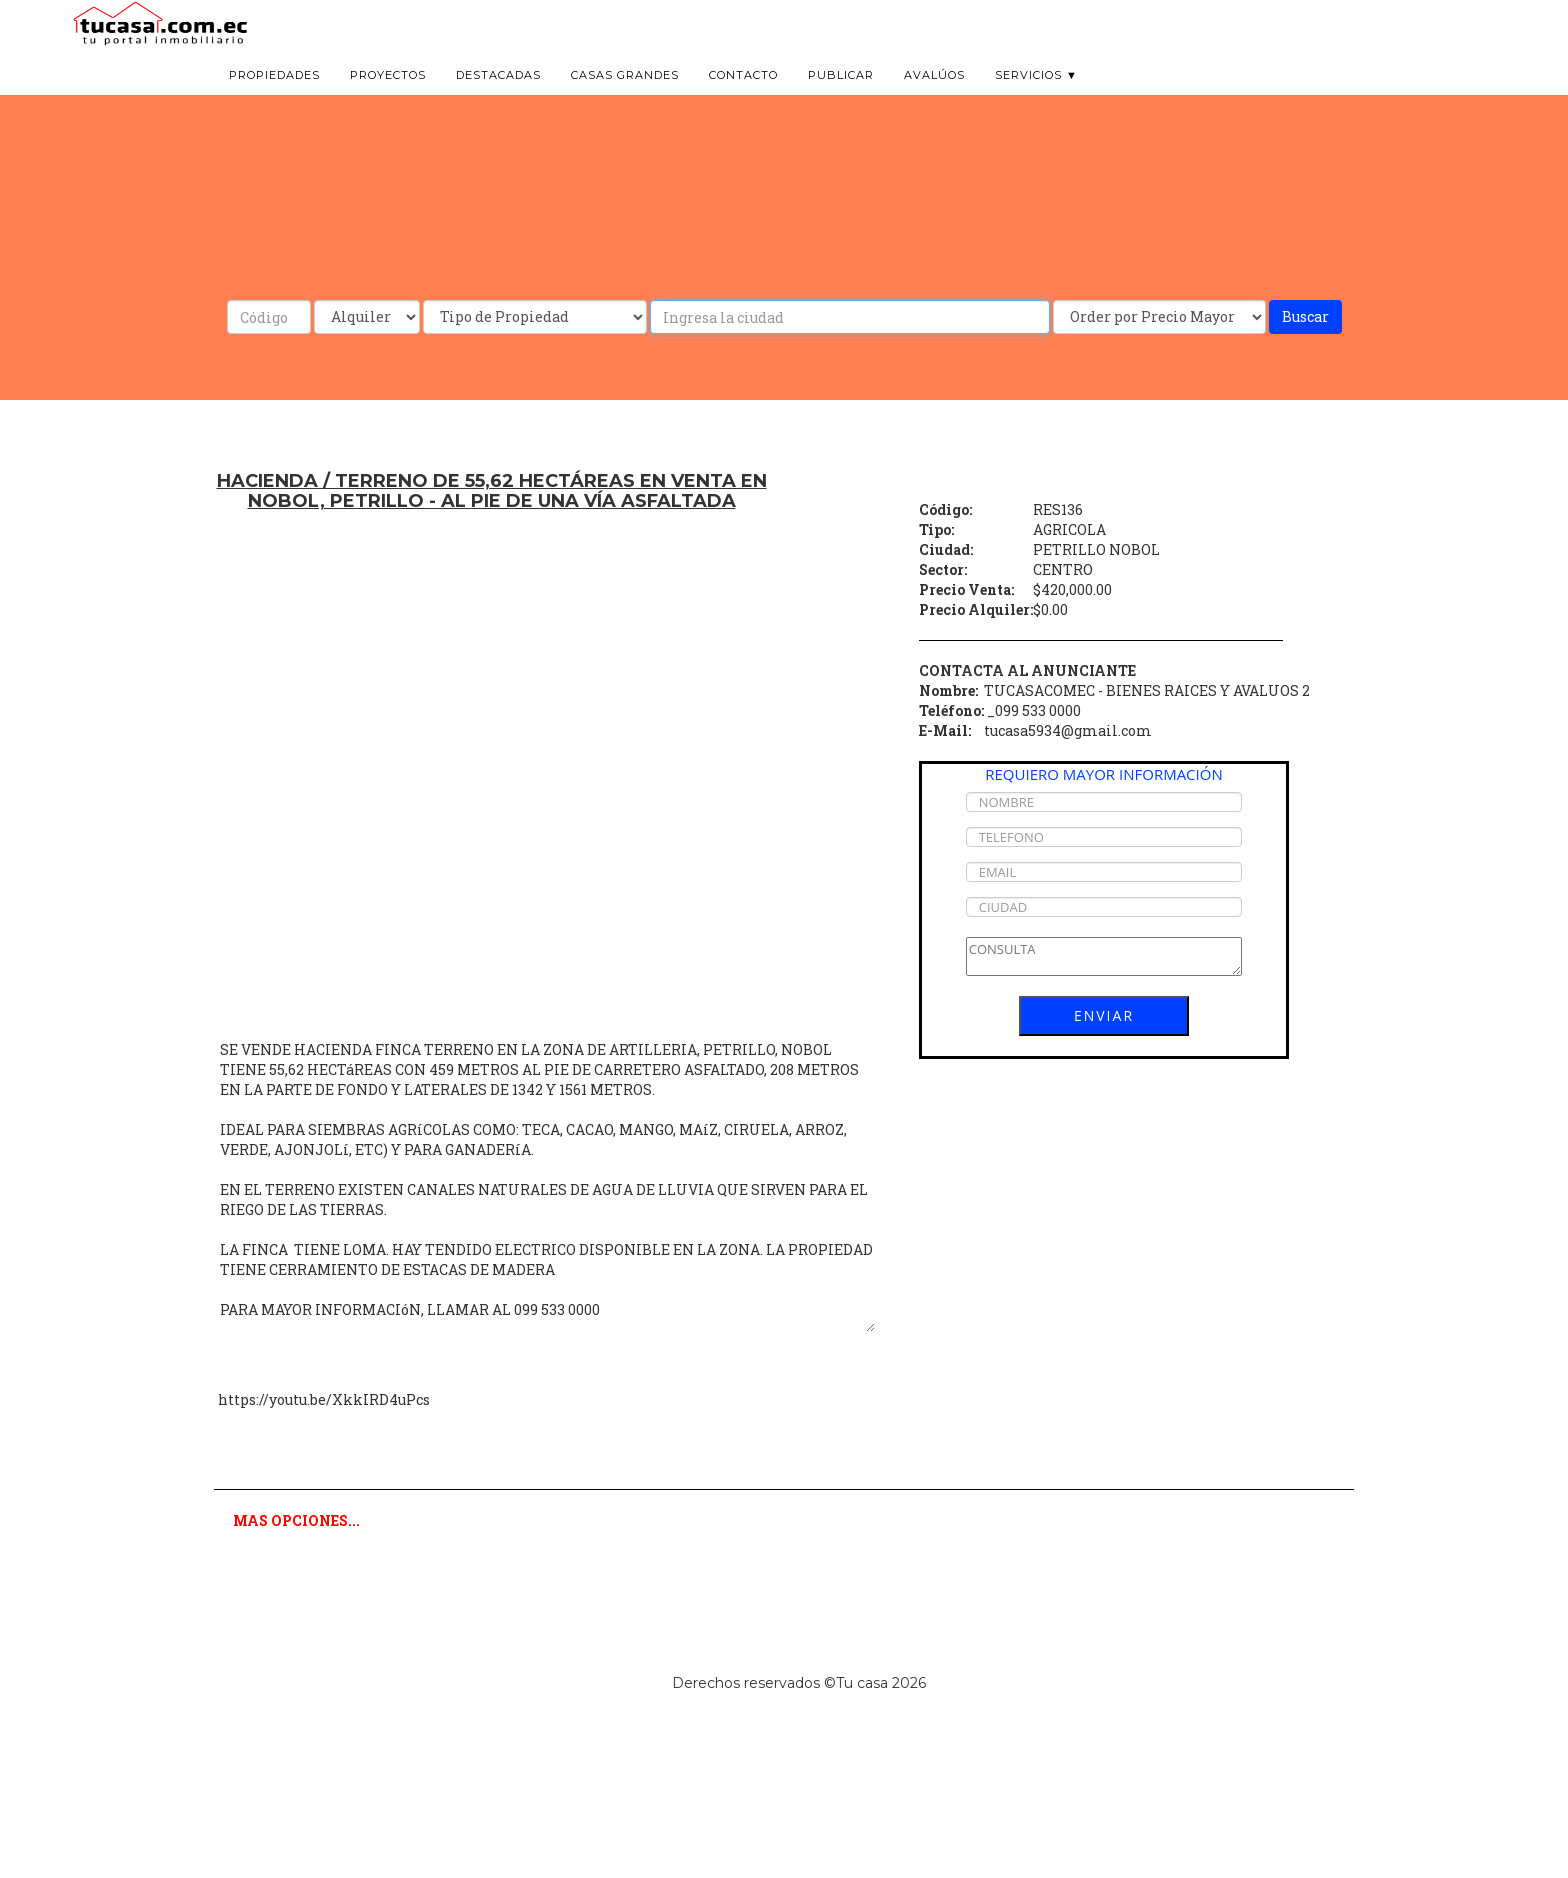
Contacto (743, 100)
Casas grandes (625, 100)
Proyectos (388, 100)
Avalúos (934, 100)
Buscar (1305, 316)
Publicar (841, 100)
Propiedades (274, 100)
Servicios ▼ (1036, 100)
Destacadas (498, 100)
